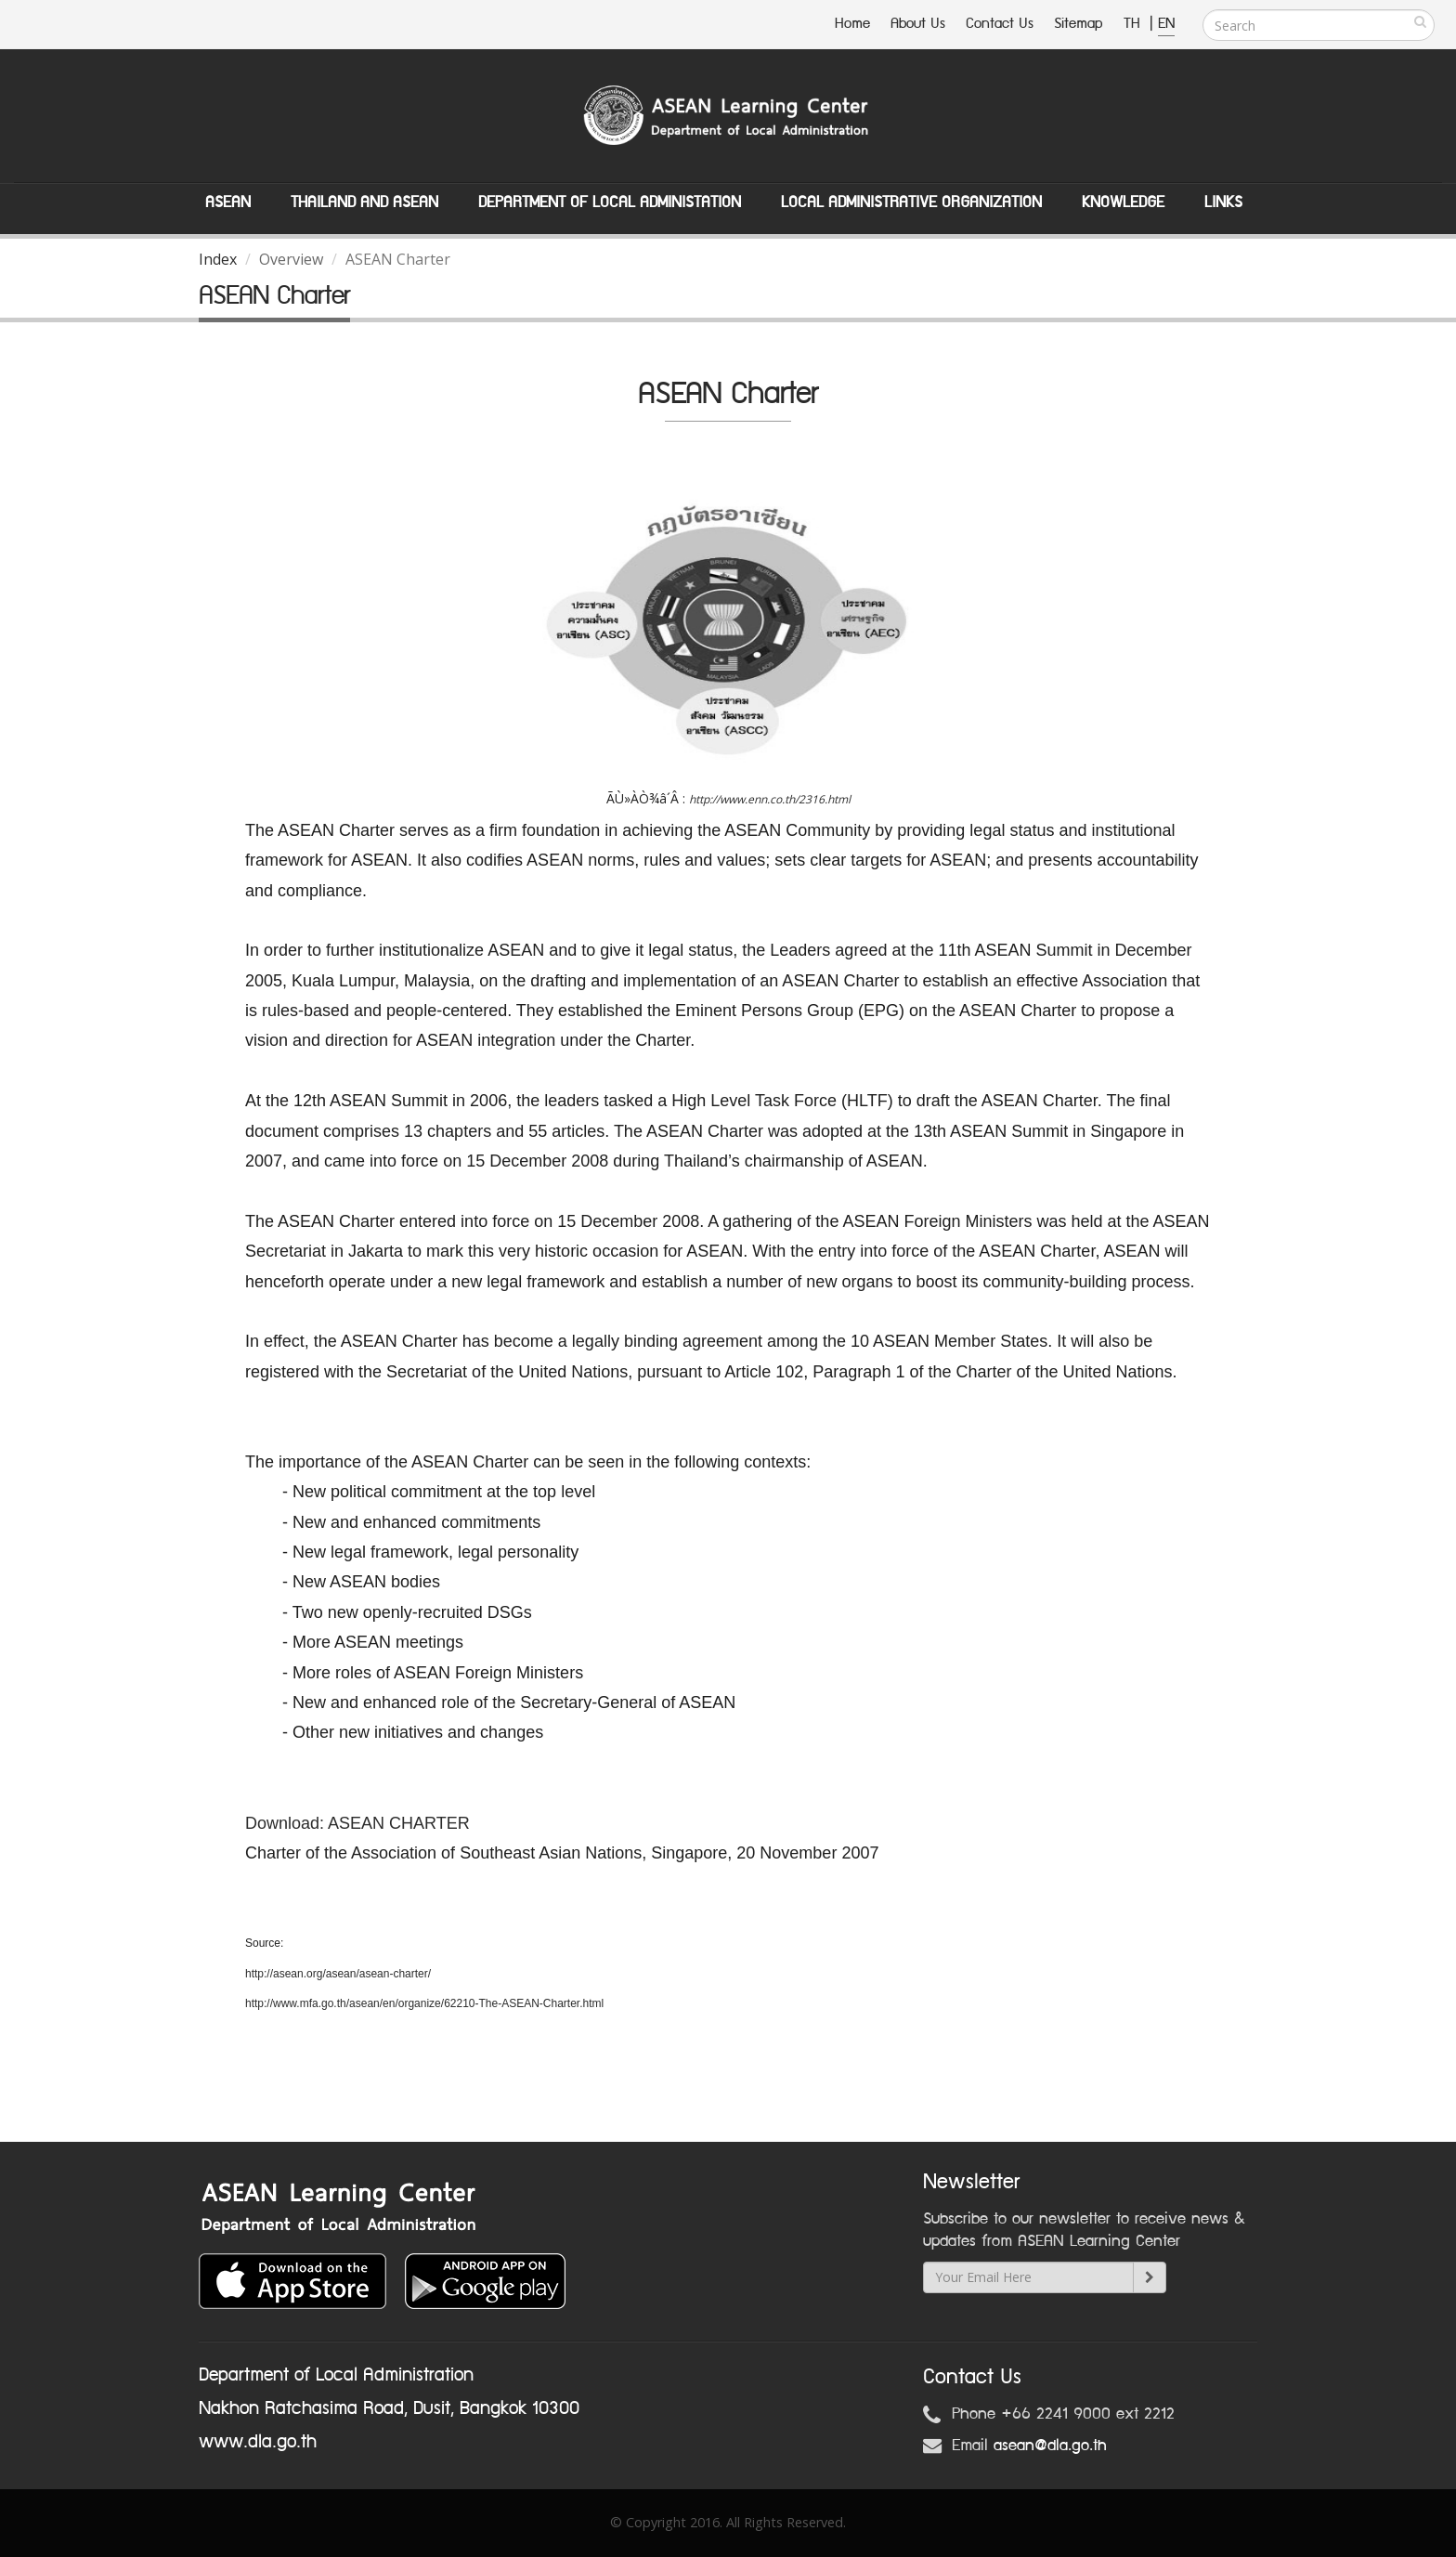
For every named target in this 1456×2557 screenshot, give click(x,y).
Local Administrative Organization (911, 202)
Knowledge (1123, 202)
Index (218, 259)
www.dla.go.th (258, 2442)
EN (1166, 23)
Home (852, 23)
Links (1223, 202)
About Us (917, 23)
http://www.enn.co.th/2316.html (770, 799)
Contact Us (1000, 23)
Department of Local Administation (609, 202)
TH (1134, 23)
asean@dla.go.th (1050, 2445)
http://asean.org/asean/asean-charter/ (338, 1973)
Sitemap (1078, 23)
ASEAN (228, 202)
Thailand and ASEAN (364, 202)
